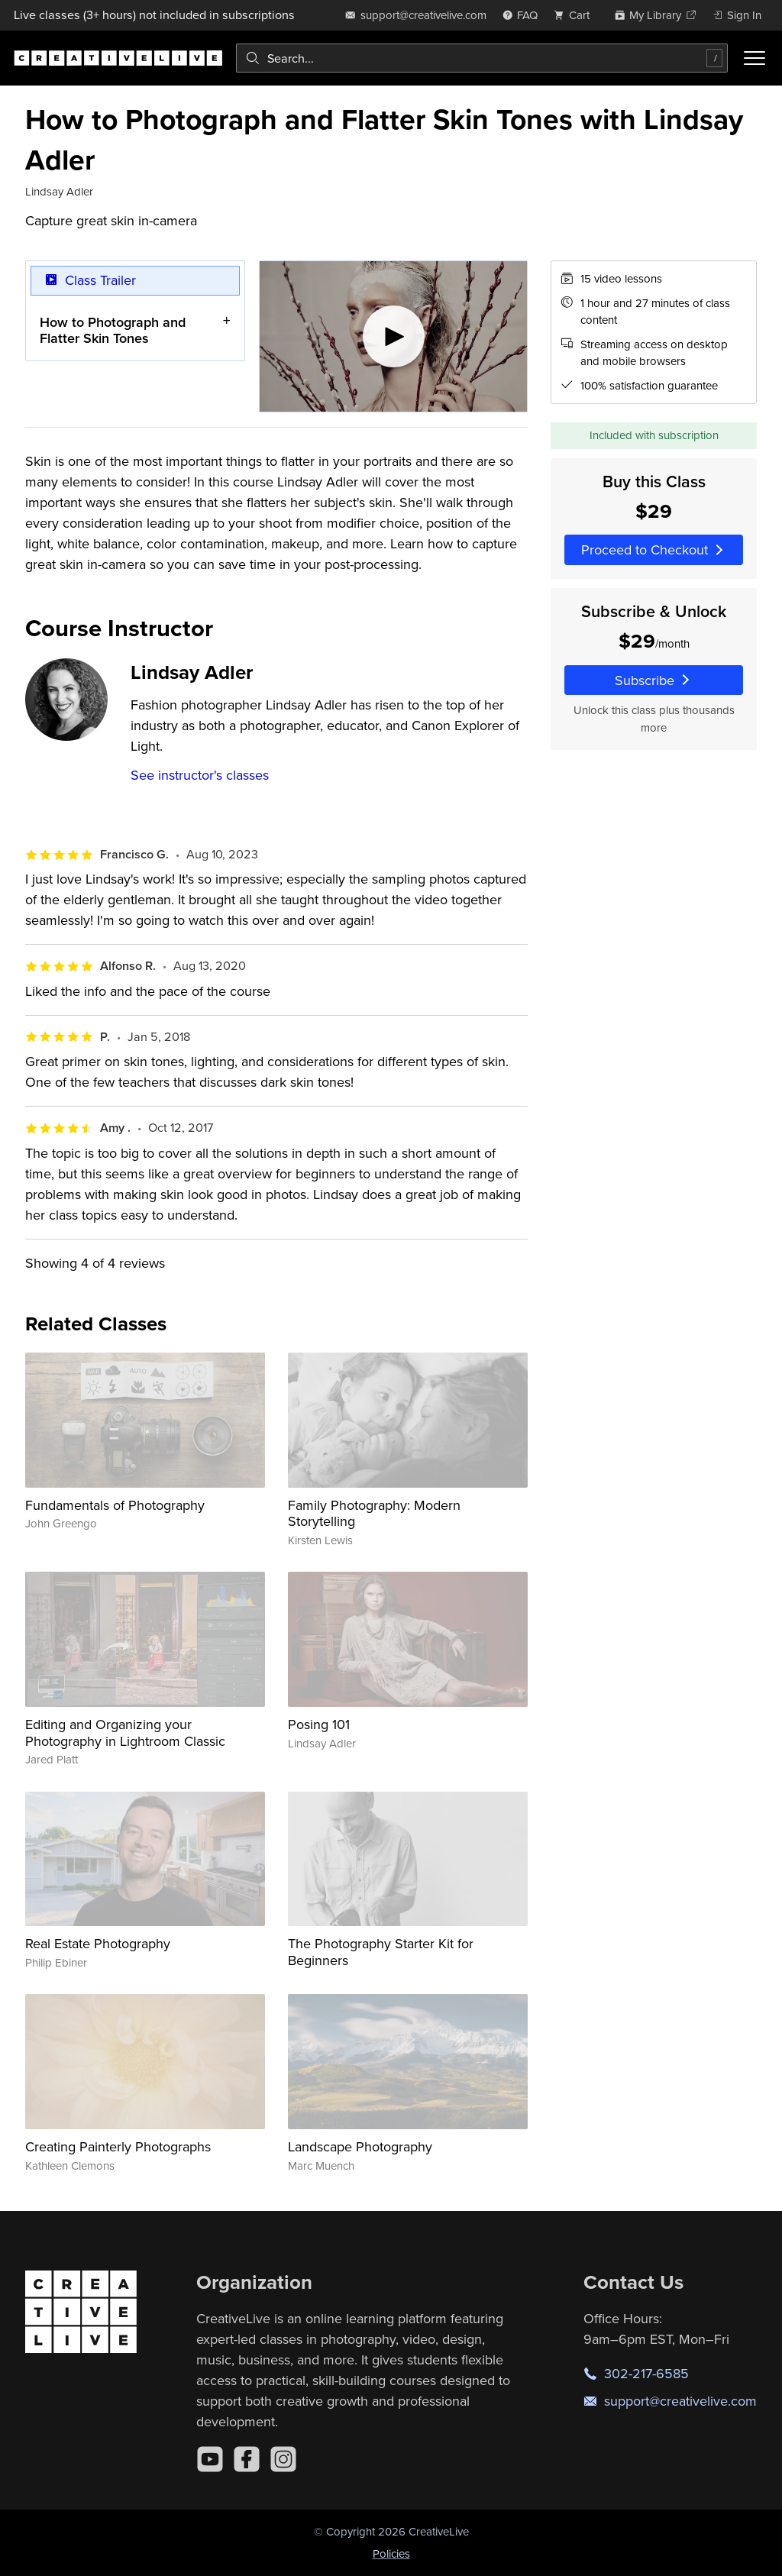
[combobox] (482, 58)
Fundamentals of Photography (115, 1504)
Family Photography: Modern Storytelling (374, 1513)
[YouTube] (210, 2459)
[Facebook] (246, 2459)
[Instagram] (283, 2459)
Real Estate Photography (97, 1943)
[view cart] (576, 15)
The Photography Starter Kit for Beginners (380, 1952)
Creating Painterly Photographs (118, 2146)
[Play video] (394, 336)
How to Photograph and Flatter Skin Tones (113, 330)
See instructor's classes (200, 774)
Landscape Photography (360, 2146)
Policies (391, 2553)
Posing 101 (319, 1724)
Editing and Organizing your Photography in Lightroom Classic (125, 1732)
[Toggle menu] (754, 58)
